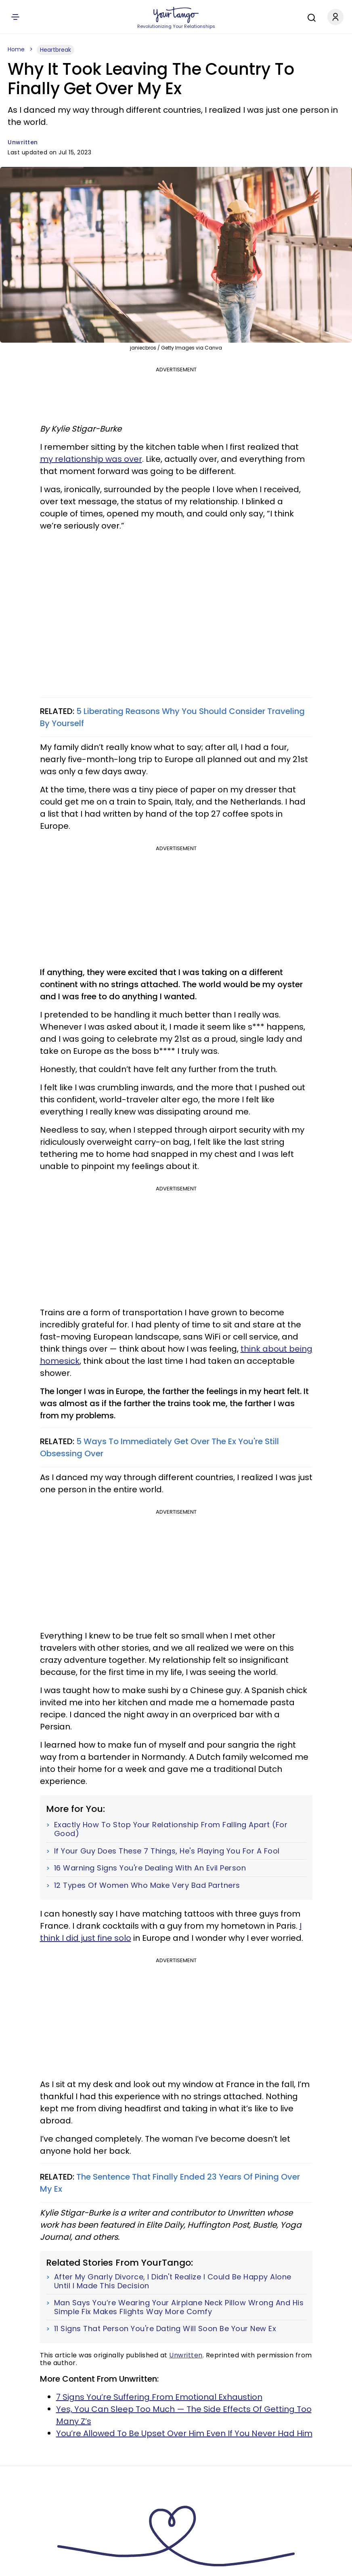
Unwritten (23, 142)
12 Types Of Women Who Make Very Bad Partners (147, 1885)
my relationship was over (91, 459)
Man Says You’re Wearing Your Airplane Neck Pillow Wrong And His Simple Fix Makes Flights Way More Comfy (179, 2307)
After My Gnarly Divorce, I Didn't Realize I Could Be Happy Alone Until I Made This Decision (172, 2281)
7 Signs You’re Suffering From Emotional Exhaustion (159, 2397)
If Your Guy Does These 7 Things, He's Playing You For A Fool (167, 1851)
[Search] (309, 16)
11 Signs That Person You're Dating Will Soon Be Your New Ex (165, 2328)
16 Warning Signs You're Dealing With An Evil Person (150, 1868)
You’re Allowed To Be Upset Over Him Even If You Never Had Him (184, 2433)
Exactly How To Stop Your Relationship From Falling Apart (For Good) (171, 1829)
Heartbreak (55, 50)
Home (16, 49)
